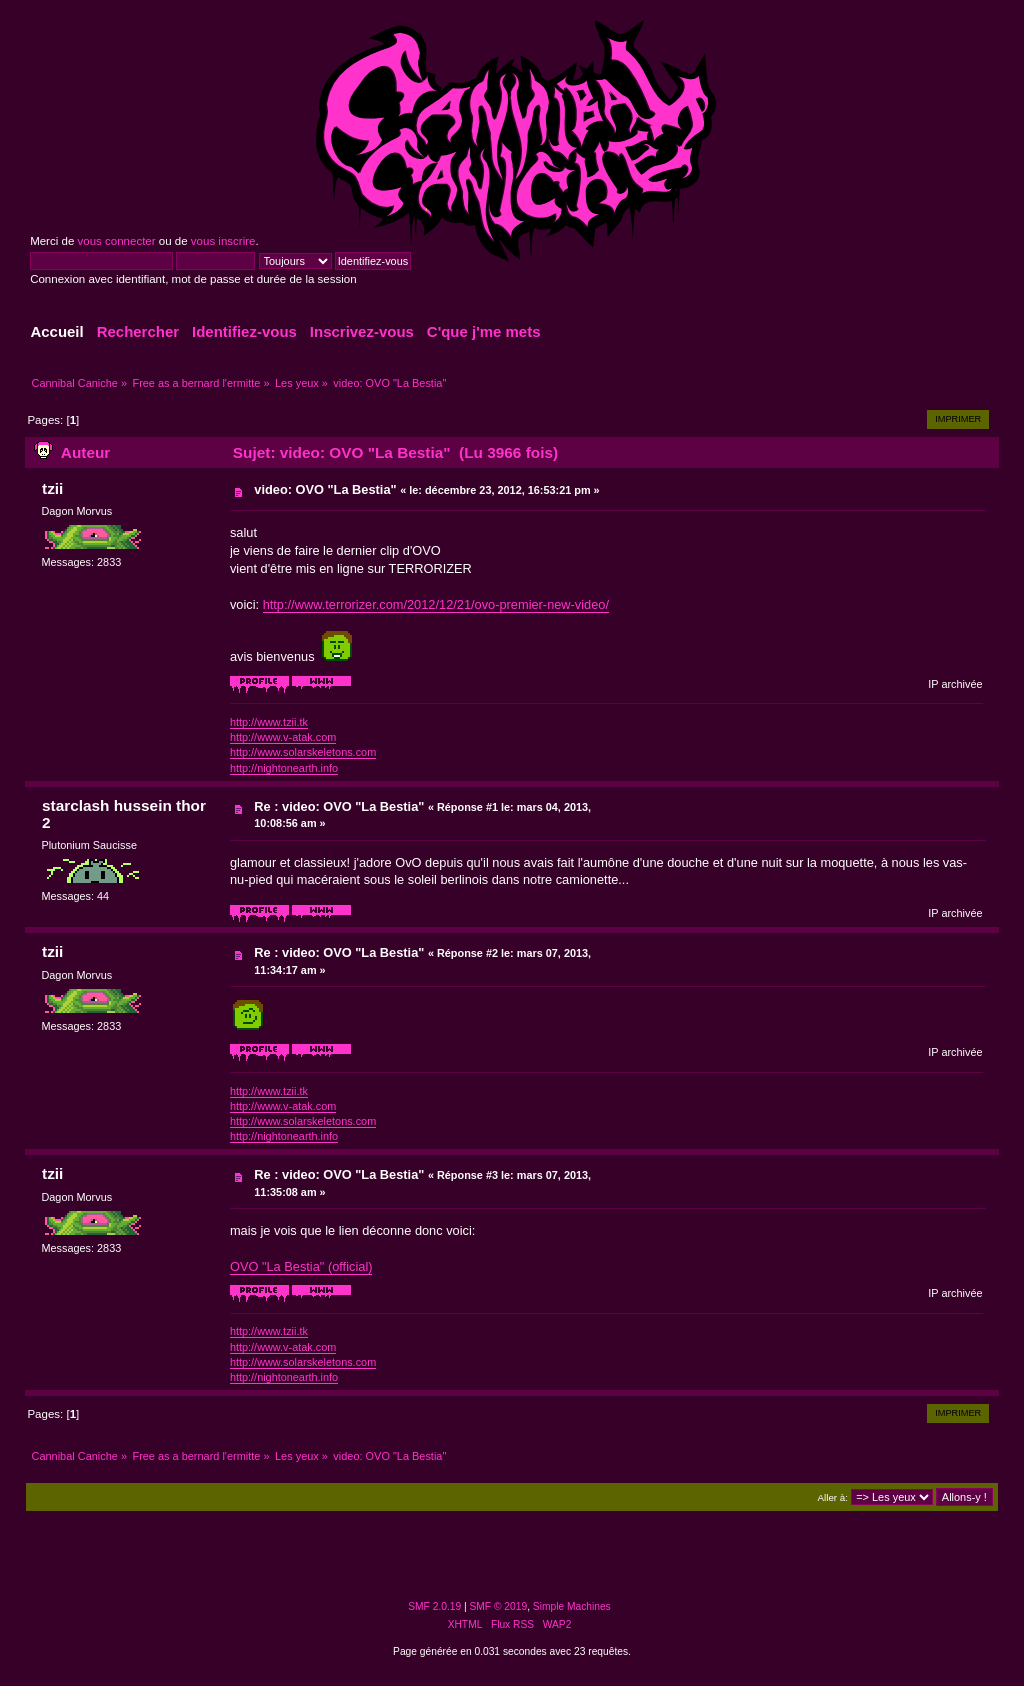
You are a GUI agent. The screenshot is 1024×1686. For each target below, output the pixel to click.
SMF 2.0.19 (434, 1606)
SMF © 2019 (499, 1606)
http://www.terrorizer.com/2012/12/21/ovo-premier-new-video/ (436, 604)
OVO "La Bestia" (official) (301, 1266)
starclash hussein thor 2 (124, 814)
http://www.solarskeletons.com (303, 752)
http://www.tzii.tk (269, 722)
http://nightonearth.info (284, 768)
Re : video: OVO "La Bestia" (339, 806)
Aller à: (833, 1497)
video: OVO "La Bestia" (325, 489)
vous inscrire (223, 241)
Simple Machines (572, 1606)
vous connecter (116, 241)
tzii (52, 488)
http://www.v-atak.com (283, 737)
